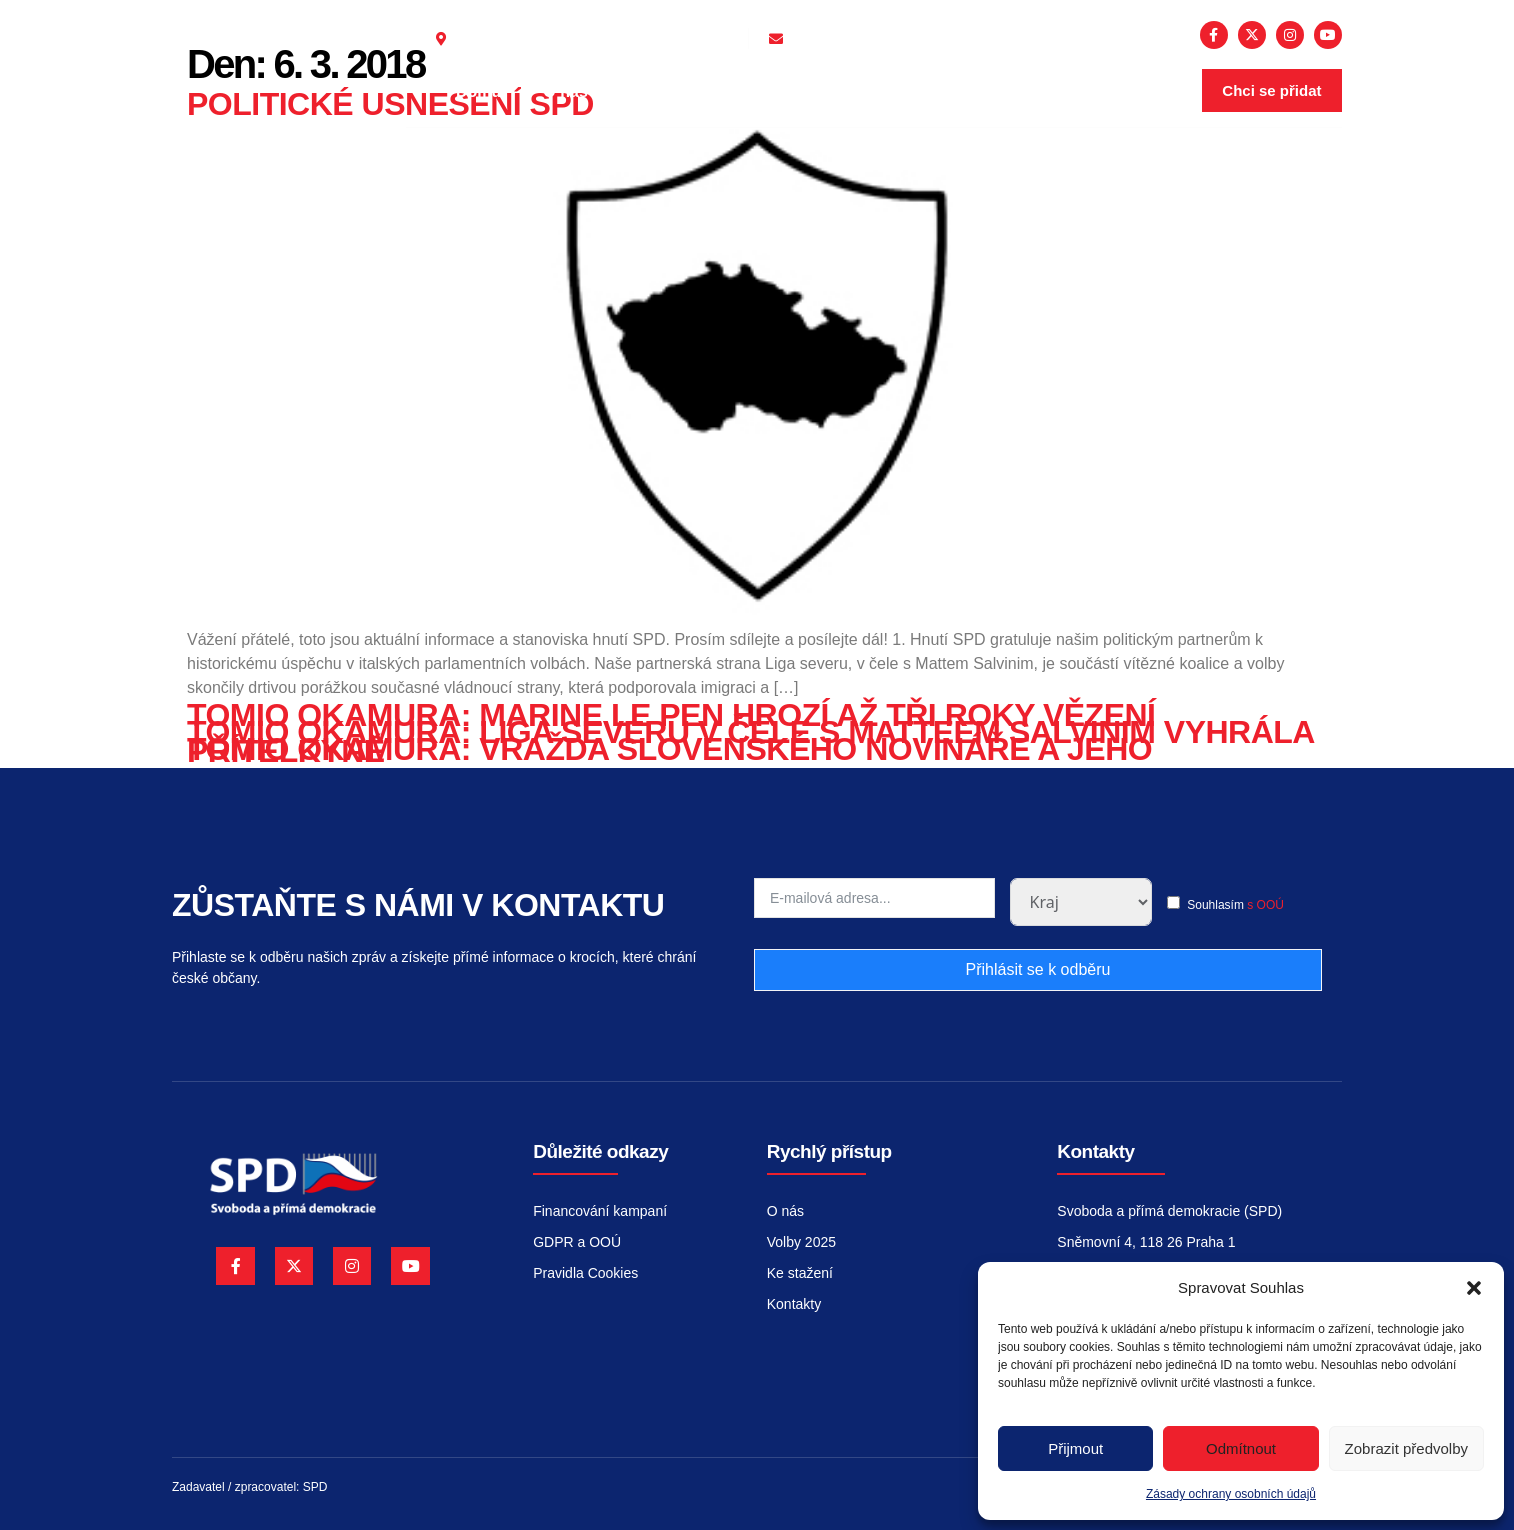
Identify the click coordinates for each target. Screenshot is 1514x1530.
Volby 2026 (810, 92)
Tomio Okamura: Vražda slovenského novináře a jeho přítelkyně (669, 749)
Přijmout (1075, 1448)
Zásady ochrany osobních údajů (1231, 1494)
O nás (575, 92)
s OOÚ (1265, 905)
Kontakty (948, 92)
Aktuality (684, 91)
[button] (1474, 1288)
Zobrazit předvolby (1406, 1448)
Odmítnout (1241, 1448)
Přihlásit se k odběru (1037, 969)
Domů (478, 91)
